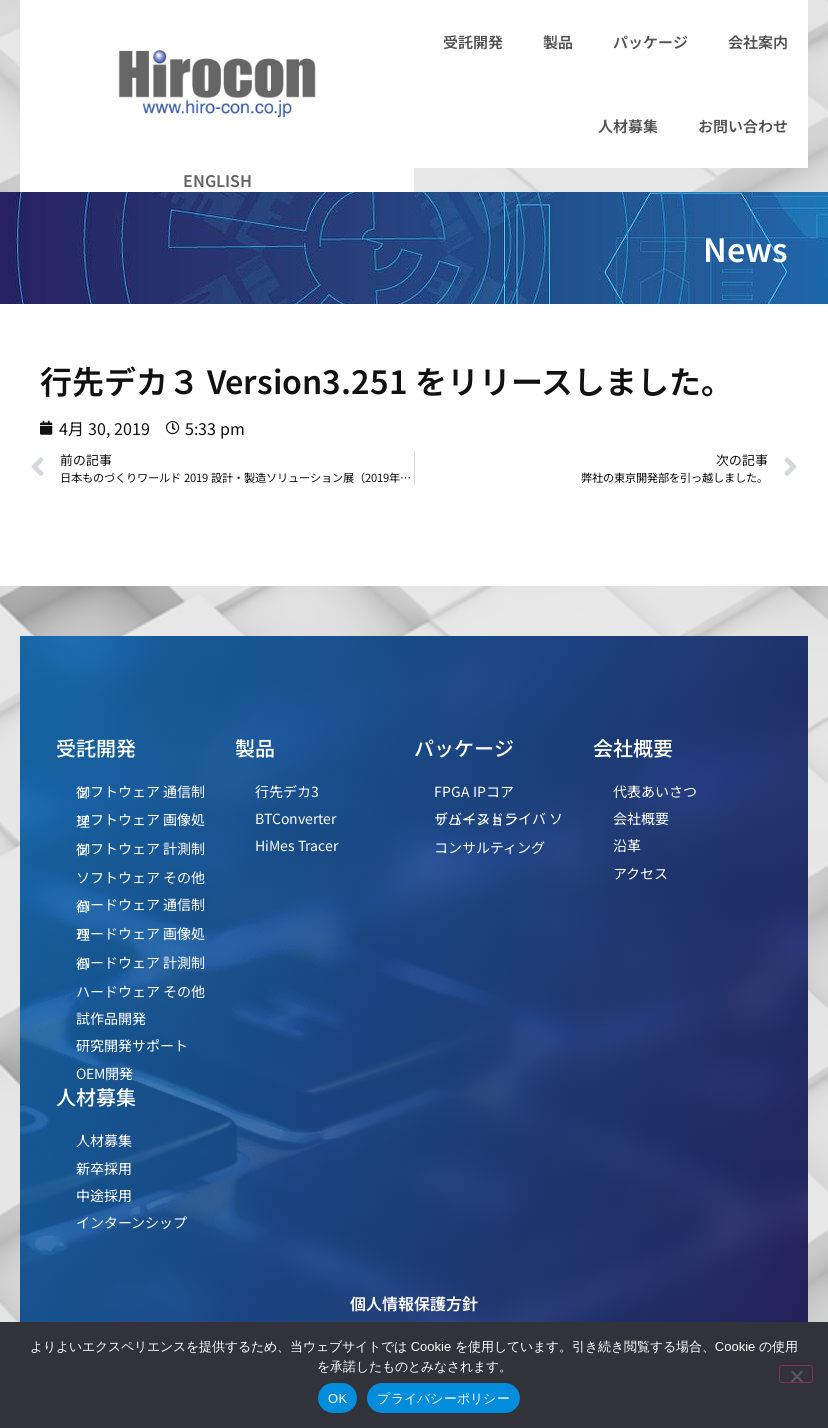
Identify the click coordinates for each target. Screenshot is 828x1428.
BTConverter (295, 818)
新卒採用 (104, 1168)
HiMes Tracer (296, 845)
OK (337, 1398)
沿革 (627, 845)
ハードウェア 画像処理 (140, 933)
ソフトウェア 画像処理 (140, 819)
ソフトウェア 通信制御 (140, 791)
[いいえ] (796, 1374)
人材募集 (628, 125)
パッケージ (650, 41)
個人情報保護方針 (414, 1303)
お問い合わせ (743, 125)
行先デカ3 (287, 791)
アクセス (640, 873)
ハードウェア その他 (140, 991)
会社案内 (758, 41)
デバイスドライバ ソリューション (498, 818)
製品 (558, 41)
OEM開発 (104, 1073)
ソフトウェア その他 (140, 877)
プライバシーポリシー (443, 1398)
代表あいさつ (655, 791)
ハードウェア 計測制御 (140, 962)
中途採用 (104, 1195)
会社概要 (641, 818)
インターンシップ (131, 1222)
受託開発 (473, 41)
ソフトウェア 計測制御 (140, 848)
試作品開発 (111, 1018)
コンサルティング (489, 847)
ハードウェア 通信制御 (140, 904)
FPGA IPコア (474, 791)
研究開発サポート (132, 1045)
